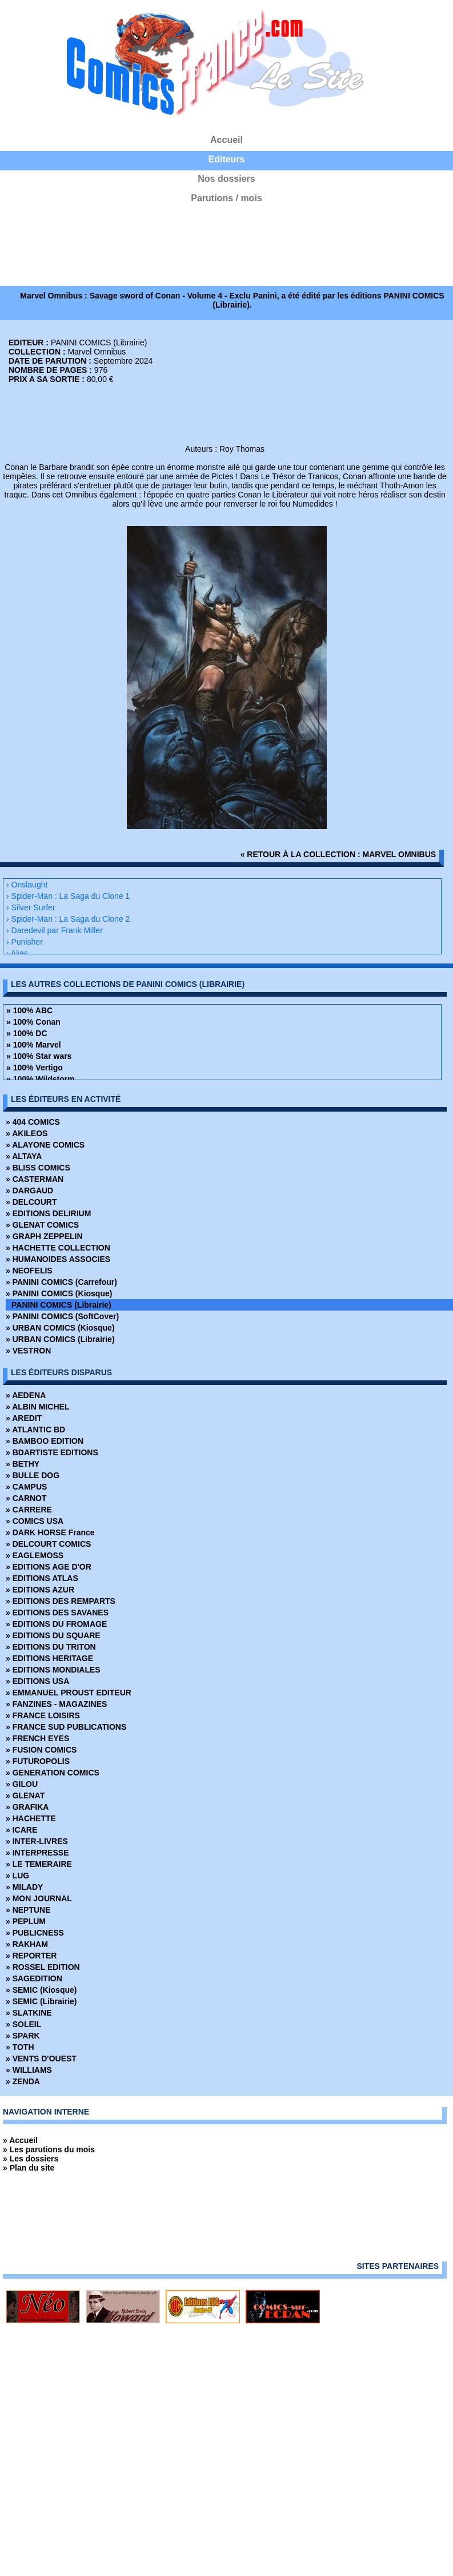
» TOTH (20, 2047)
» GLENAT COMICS (42, 1224)
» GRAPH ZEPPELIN (44, 1236)
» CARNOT (26, 1498)
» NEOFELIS (29, 1270)
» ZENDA (23, 2081)
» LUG (17, 1875)
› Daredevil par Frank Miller (54, 930)
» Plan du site (28, 2167)
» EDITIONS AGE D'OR (48, 1566)
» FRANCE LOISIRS (43, 1715)
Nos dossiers (226, 179)
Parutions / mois (226, 198)
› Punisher (24, 941)
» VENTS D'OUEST (41, 2058)
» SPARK (23, 2035)
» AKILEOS (26, 1133)
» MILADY (24, 1887)
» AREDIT (24, 1418)
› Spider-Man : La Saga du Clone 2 (68, 918)
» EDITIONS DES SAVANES (57, 1612)
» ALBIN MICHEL (37, 1406)
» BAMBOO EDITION (44, 1441)
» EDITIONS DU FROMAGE (56, 1624)
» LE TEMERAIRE (39, 1864)
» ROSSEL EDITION (43, 1967)
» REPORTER (31, 1955)
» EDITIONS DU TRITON (51, 1646)
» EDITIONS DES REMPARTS (60, 1601)
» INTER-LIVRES (37, 1841)
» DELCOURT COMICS (48, 1543)
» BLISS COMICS (38, 1167)
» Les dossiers (30, 2158)
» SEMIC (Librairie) (41, 2001)
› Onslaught (26, 884)
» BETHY (22, 1463)
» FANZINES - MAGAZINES (56, 1704)
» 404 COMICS (33, 1121)
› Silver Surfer (30, 907)
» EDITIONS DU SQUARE (53, 1635)
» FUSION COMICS (41, 1749)
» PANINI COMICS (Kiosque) (59, 1293)
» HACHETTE (31, 1818)
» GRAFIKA (27, 1806)
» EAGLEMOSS (34, 1555)
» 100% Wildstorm (40, 1079)
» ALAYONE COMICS (45, 1144)
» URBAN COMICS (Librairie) (60, 1339)
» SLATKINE (29, 2012)
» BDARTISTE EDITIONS (52, 1452)
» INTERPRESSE (37, 1852)
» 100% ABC (29, 1010)
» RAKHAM (27, 1944)
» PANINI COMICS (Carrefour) (61, 1282)
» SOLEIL (23, 2024)
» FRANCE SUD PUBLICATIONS (66, 1726)
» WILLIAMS (29, 2070)
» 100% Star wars (38, 1056)
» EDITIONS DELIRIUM (48, 1213)
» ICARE (21, 1829)
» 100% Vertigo (34, 1067)
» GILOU (22, 1784)
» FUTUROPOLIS (38, 1761)
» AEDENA (26, 1395)
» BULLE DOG (32, 1475)
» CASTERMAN (34, 1179)
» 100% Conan (33, 1021)
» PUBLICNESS (35, 1932)
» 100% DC (26, 1033)
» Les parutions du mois (49, 2149)
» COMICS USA (34, 1521)
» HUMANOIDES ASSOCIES (58, 1259)
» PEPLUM (26, 1921)
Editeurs (226, 159)
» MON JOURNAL (39, 1898)
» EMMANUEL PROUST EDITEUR (68, 1692)
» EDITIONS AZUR (40, 1589)
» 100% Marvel (33, 1044)
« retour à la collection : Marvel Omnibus (338, 854)
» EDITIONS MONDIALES (53, 1669)
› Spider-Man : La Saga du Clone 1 (68, 896)
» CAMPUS (26, 1486)
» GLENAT (25, 1795)
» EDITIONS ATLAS (42, 1578)
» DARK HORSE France (50, 1532)
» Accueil (20, 2140)
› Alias (17, 953)
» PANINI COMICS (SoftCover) (62, 1316)
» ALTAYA (24, 1156)
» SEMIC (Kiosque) (41, 1989)
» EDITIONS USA (37, 1681)
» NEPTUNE (28, 1909)
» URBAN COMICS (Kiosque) (60, 1327)
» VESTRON (28, 1350)
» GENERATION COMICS (52, 1772)
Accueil (226, 140)
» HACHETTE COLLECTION (58, 1247)
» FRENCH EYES (37, 1738)
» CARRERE (29, 1509)
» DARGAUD (29, 1190)
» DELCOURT (31, 1202)
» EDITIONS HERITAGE (49, 1658)
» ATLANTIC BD (35, 1429)
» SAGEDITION (34, 1978)
